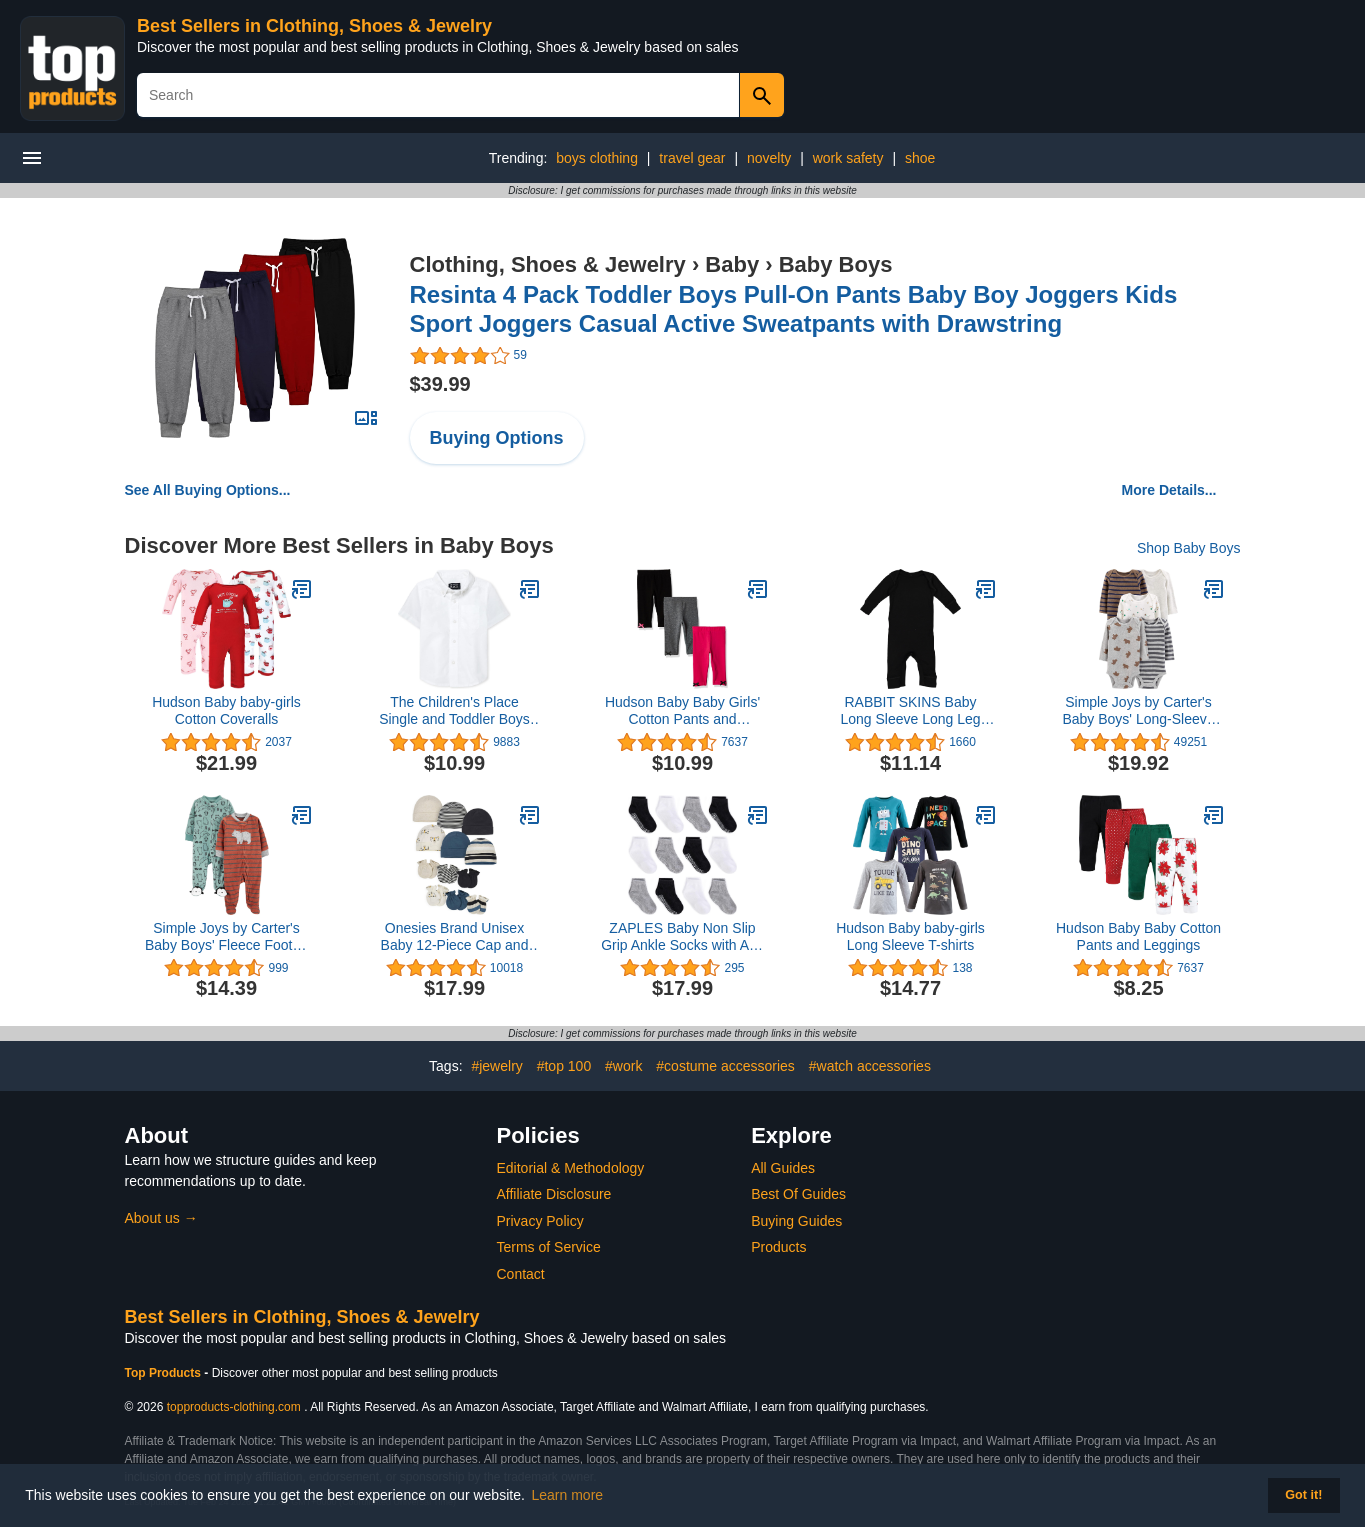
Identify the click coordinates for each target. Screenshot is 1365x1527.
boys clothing (597, 158)
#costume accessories (725, 1066)
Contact (521, 1274)
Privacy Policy (540, 1221)
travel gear (692, 158)
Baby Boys (836, 264)
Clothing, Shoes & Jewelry (548, 264)
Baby (732, 264)
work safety (848, 158)
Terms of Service (549, 1247)
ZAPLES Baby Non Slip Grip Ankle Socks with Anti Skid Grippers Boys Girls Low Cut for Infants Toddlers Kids (682, 937)
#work (623, 1066)
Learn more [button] (568, 1495)
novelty (769, 158)
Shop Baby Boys (1189, 548)
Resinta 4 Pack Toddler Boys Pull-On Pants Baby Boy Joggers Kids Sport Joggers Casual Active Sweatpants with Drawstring (794, 309)
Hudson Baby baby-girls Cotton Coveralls (226, 710)
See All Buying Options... (208, 490)
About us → (161, 1218)
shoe (920, 158)
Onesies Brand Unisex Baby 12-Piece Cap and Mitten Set (455, 937)
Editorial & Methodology (571, 1168)
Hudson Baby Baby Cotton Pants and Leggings (1138, 936)
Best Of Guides (798, 1194)
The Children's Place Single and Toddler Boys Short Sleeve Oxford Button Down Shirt (454, 711)
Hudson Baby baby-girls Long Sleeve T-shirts (910, 936)
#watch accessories (870, 1066)
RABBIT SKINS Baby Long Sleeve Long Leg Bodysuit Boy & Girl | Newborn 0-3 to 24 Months (910, 711)
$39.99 (440, 384)
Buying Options (497, 438)
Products (778, 1247)
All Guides (783, 1168)
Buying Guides (796, 1221)
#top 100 (564, 1066)
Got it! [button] (1303, 1495)
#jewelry (496, 1066)
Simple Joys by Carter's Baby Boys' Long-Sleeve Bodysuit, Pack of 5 (1138, 711)
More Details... (1169, 490)
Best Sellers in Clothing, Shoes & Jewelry (314, 26)
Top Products (165, 1373)
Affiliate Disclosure (554, 1194)
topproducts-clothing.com (234, 1407)
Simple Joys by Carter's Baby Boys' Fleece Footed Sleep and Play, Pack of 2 (226, 937)
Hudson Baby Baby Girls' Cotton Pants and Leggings (682, 711)
